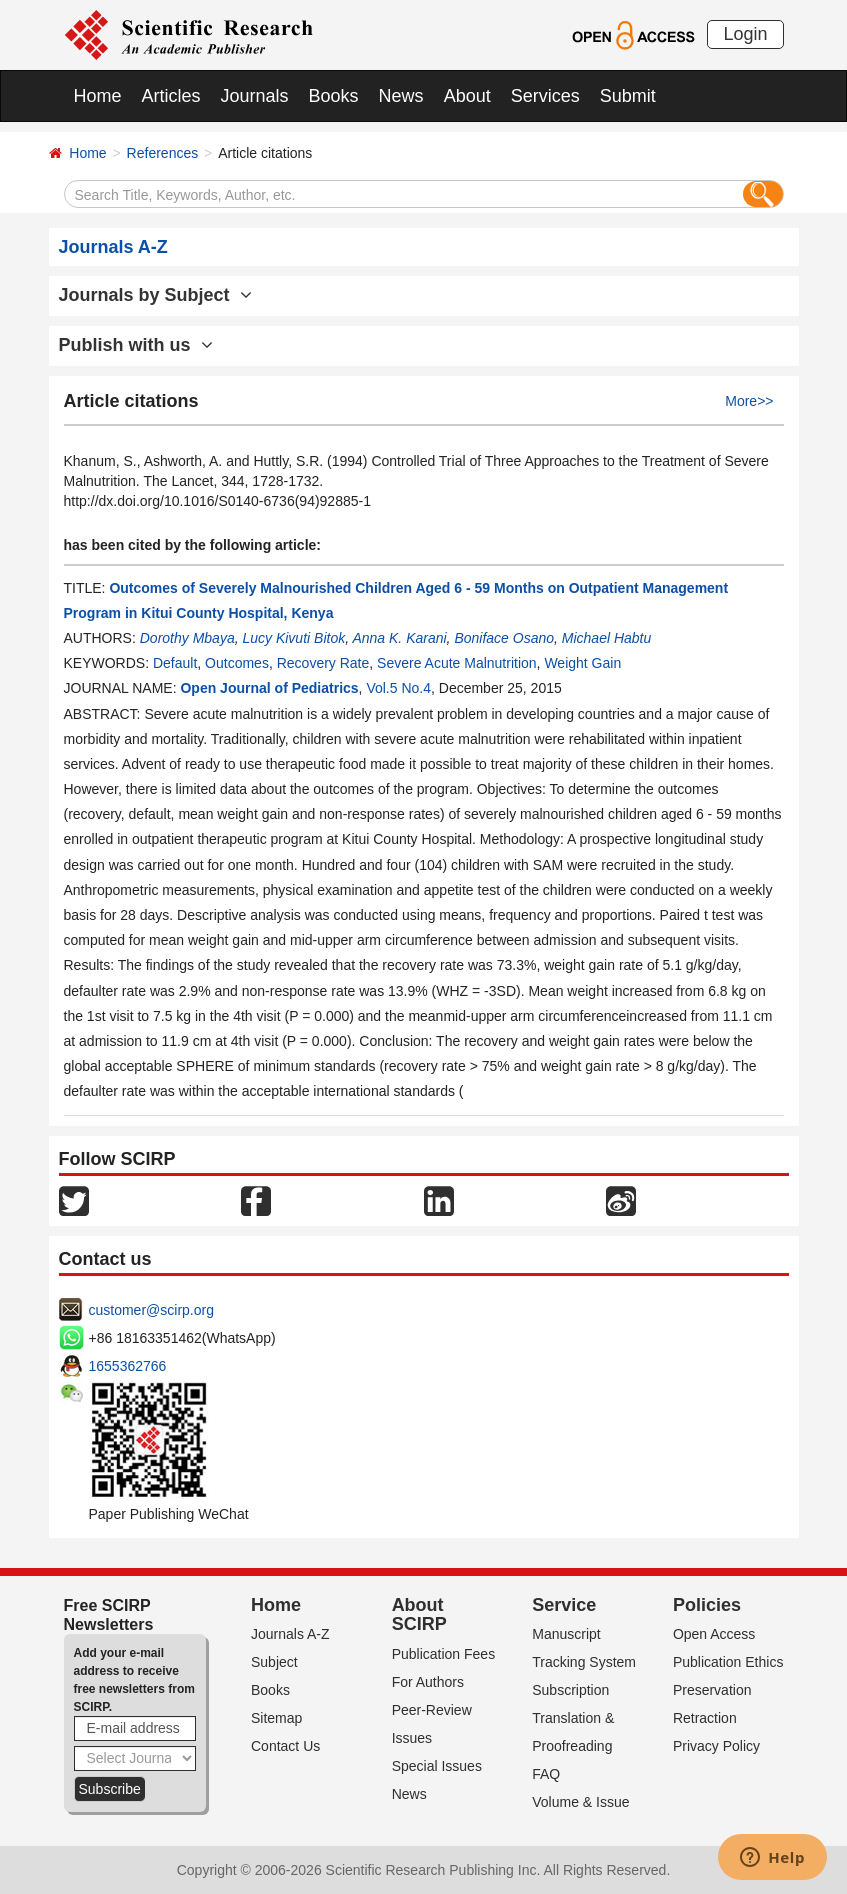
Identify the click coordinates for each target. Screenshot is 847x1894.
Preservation (712, 1690)
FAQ (546, 1774)
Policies (707, 1605)
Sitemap (276, 1718)
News (401, 96)
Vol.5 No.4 (398, 688)
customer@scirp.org (151, 1310)
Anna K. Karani (399, 638)
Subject (274, 1662)
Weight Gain (582, 663)
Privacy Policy (716, 1746)
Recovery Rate (323, 663)
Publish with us (136, 345)
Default (175, 663)
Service (564, 1605)
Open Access (714, 1634)
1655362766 (128, 1366)
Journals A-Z (290, 1634)
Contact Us (285, 1746)
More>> (749, 401)
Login (745, 34)
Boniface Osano (504, 638)
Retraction (705, 1718)
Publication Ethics (728, 1662)
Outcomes (237, 663)
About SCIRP (419, 1615)
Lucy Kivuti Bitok (293, 638)
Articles (171, 96)
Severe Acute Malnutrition (457, 663)
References (163, 153)
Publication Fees (444, 1654)
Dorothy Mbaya (187, 638)
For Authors (428, 1682)
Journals (255, 96)
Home (98, 96)
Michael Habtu (607, 638)
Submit (628, 96)
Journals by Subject (155, 295)
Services (545, 96)
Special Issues (437, 1766)
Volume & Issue (580, 1802)
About (467, 96)
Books (334, 96)
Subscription (570, 1690)
